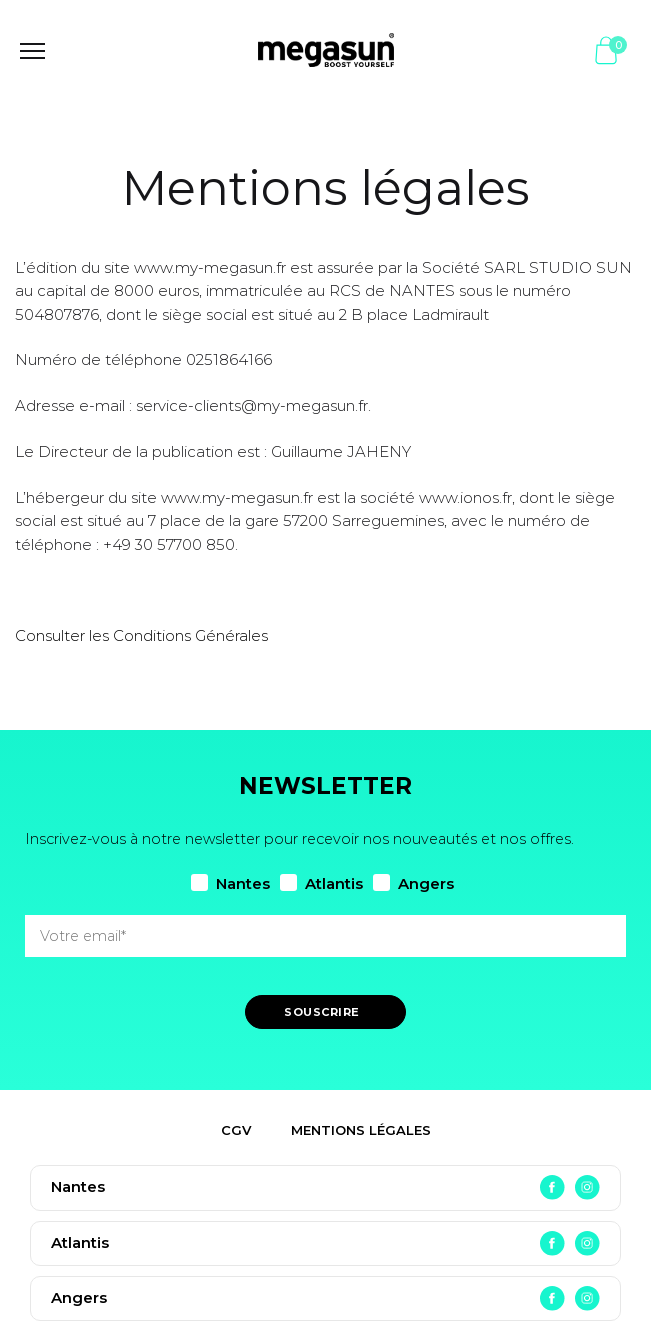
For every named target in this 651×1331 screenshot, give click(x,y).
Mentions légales (361, 1130)
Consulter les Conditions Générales (141, 635)
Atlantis (321, 883)
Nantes (230, 883)
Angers (413, 883)
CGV (236, 1130)
